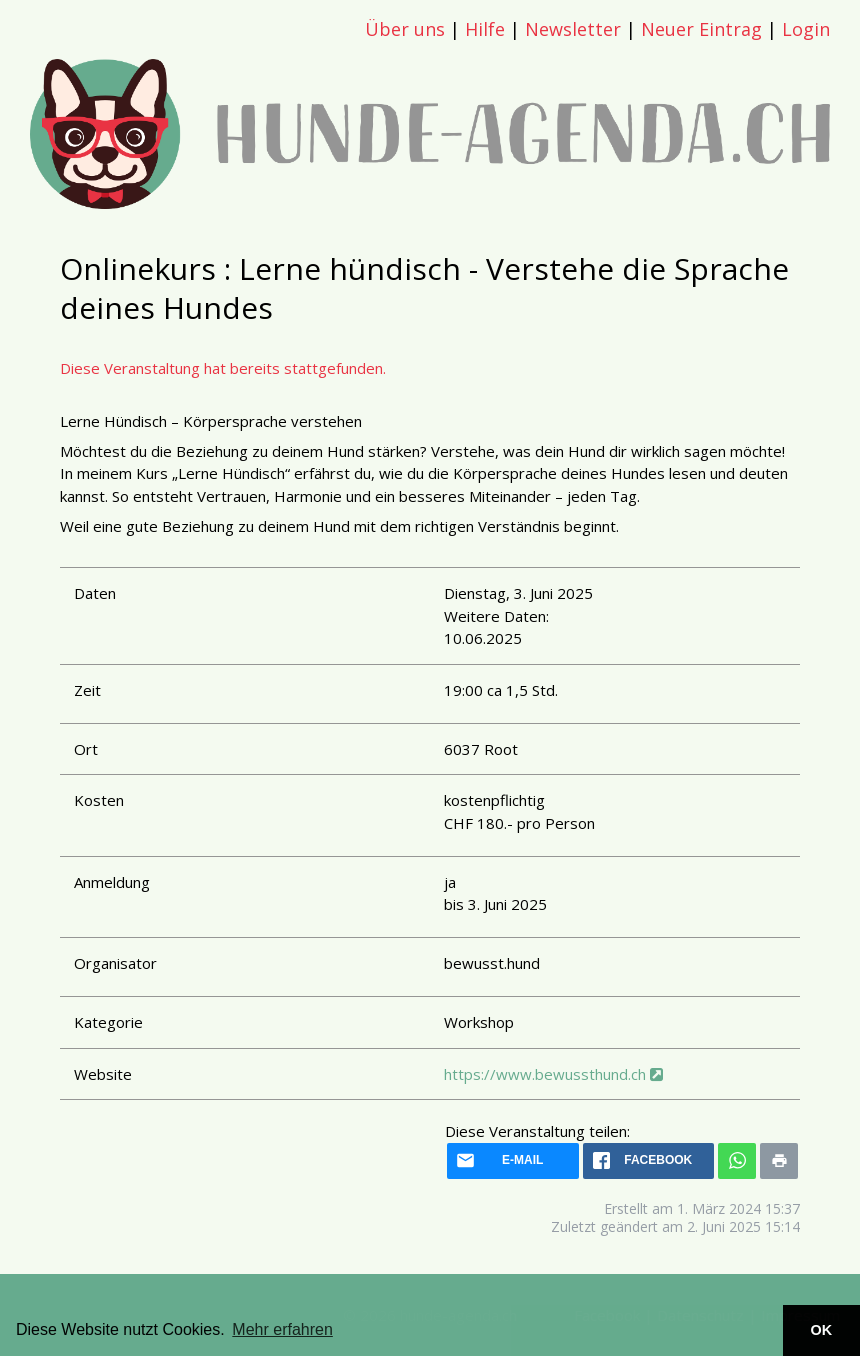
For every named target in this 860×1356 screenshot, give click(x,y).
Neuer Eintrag (701, 29)
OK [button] (822, 1330)
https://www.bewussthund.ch (553, 1074)
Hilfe (485, 29)
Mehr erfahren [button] (282, 1329)
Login (806, 29)
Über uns (405, 29)
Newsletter (573, 29)
